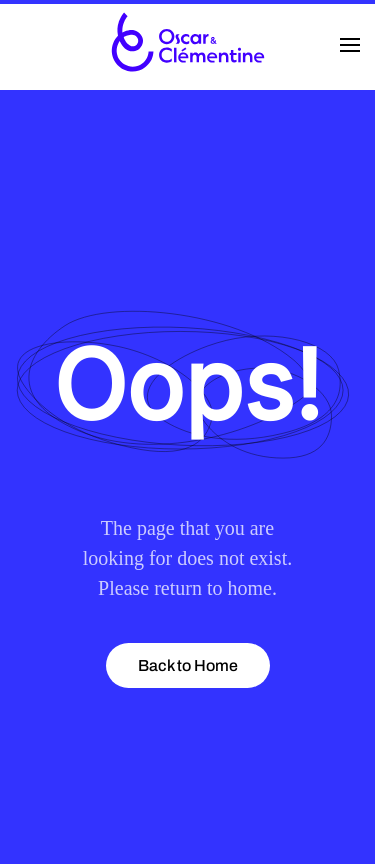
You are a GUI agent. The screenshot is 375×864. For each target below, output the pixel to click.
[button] (350, 45)
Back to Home (188, 665)
